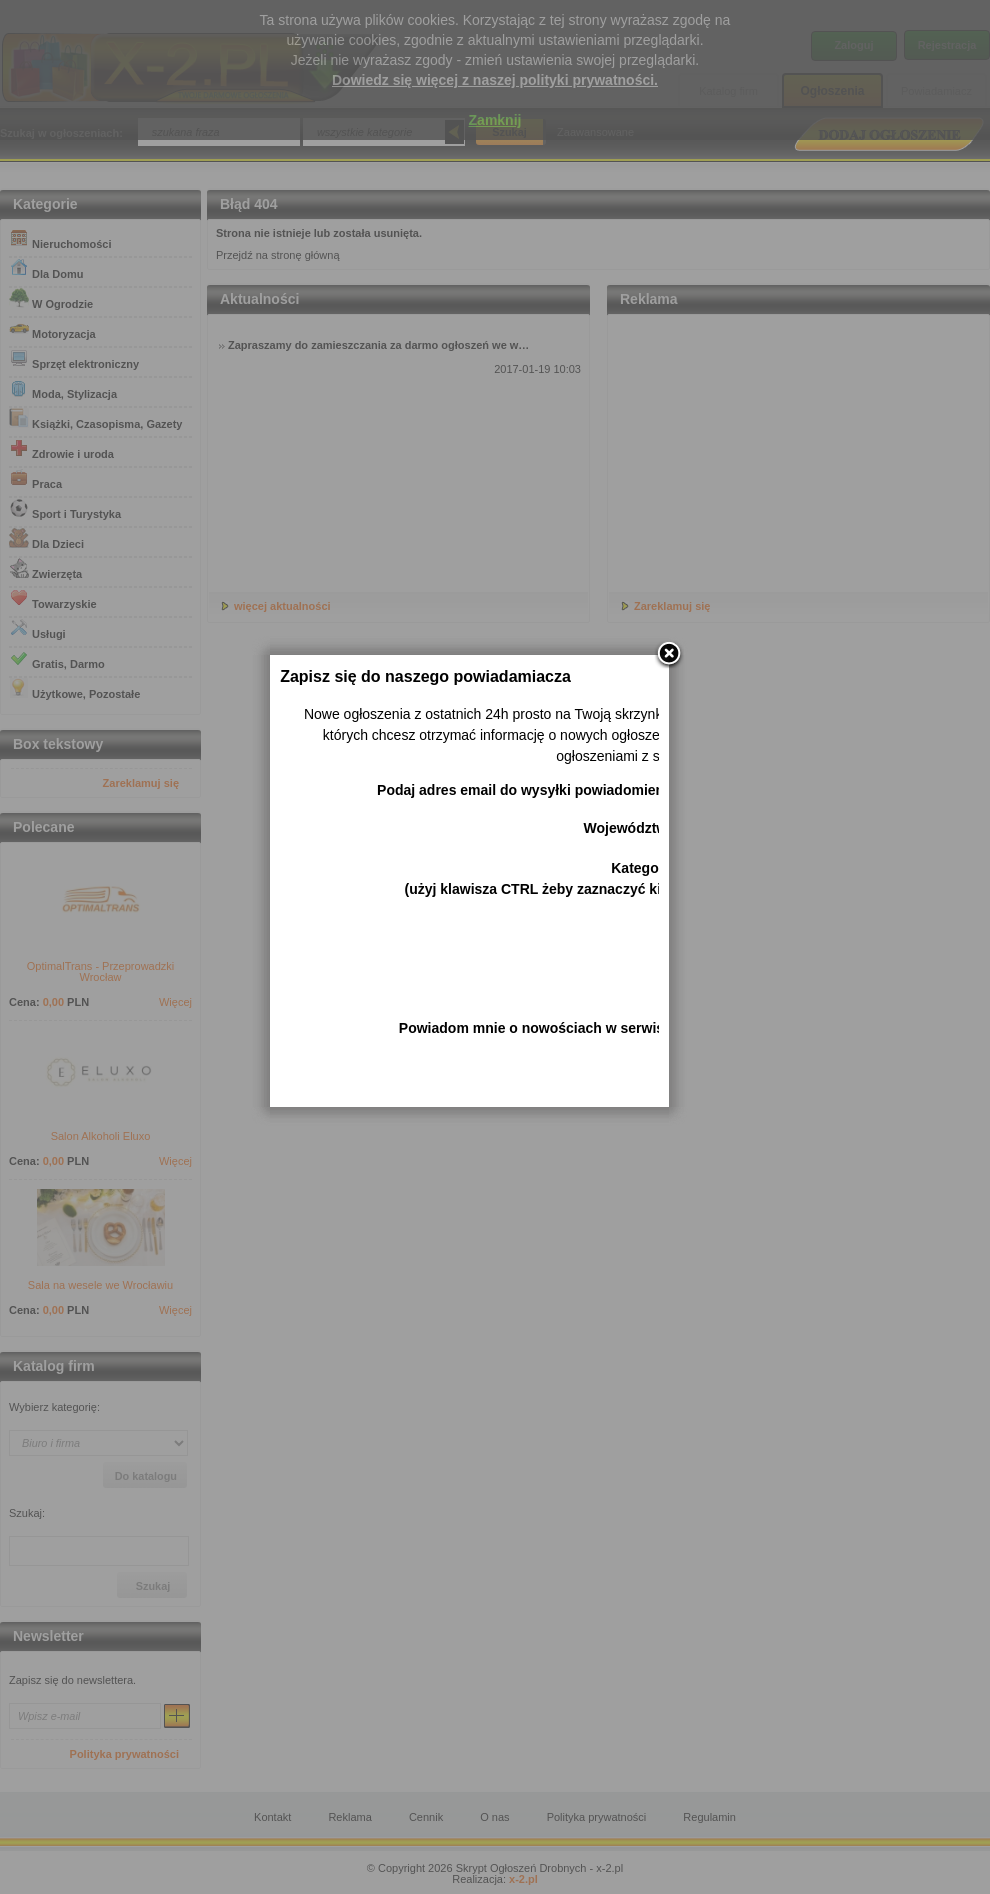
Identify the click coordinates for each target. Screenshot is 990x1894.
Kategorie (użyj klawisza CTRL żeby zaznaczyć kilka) (569, 944)
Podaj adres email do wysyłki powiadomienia (556, 856)
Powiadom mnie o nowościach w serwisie (567, 1094)
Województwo (659, 894)
